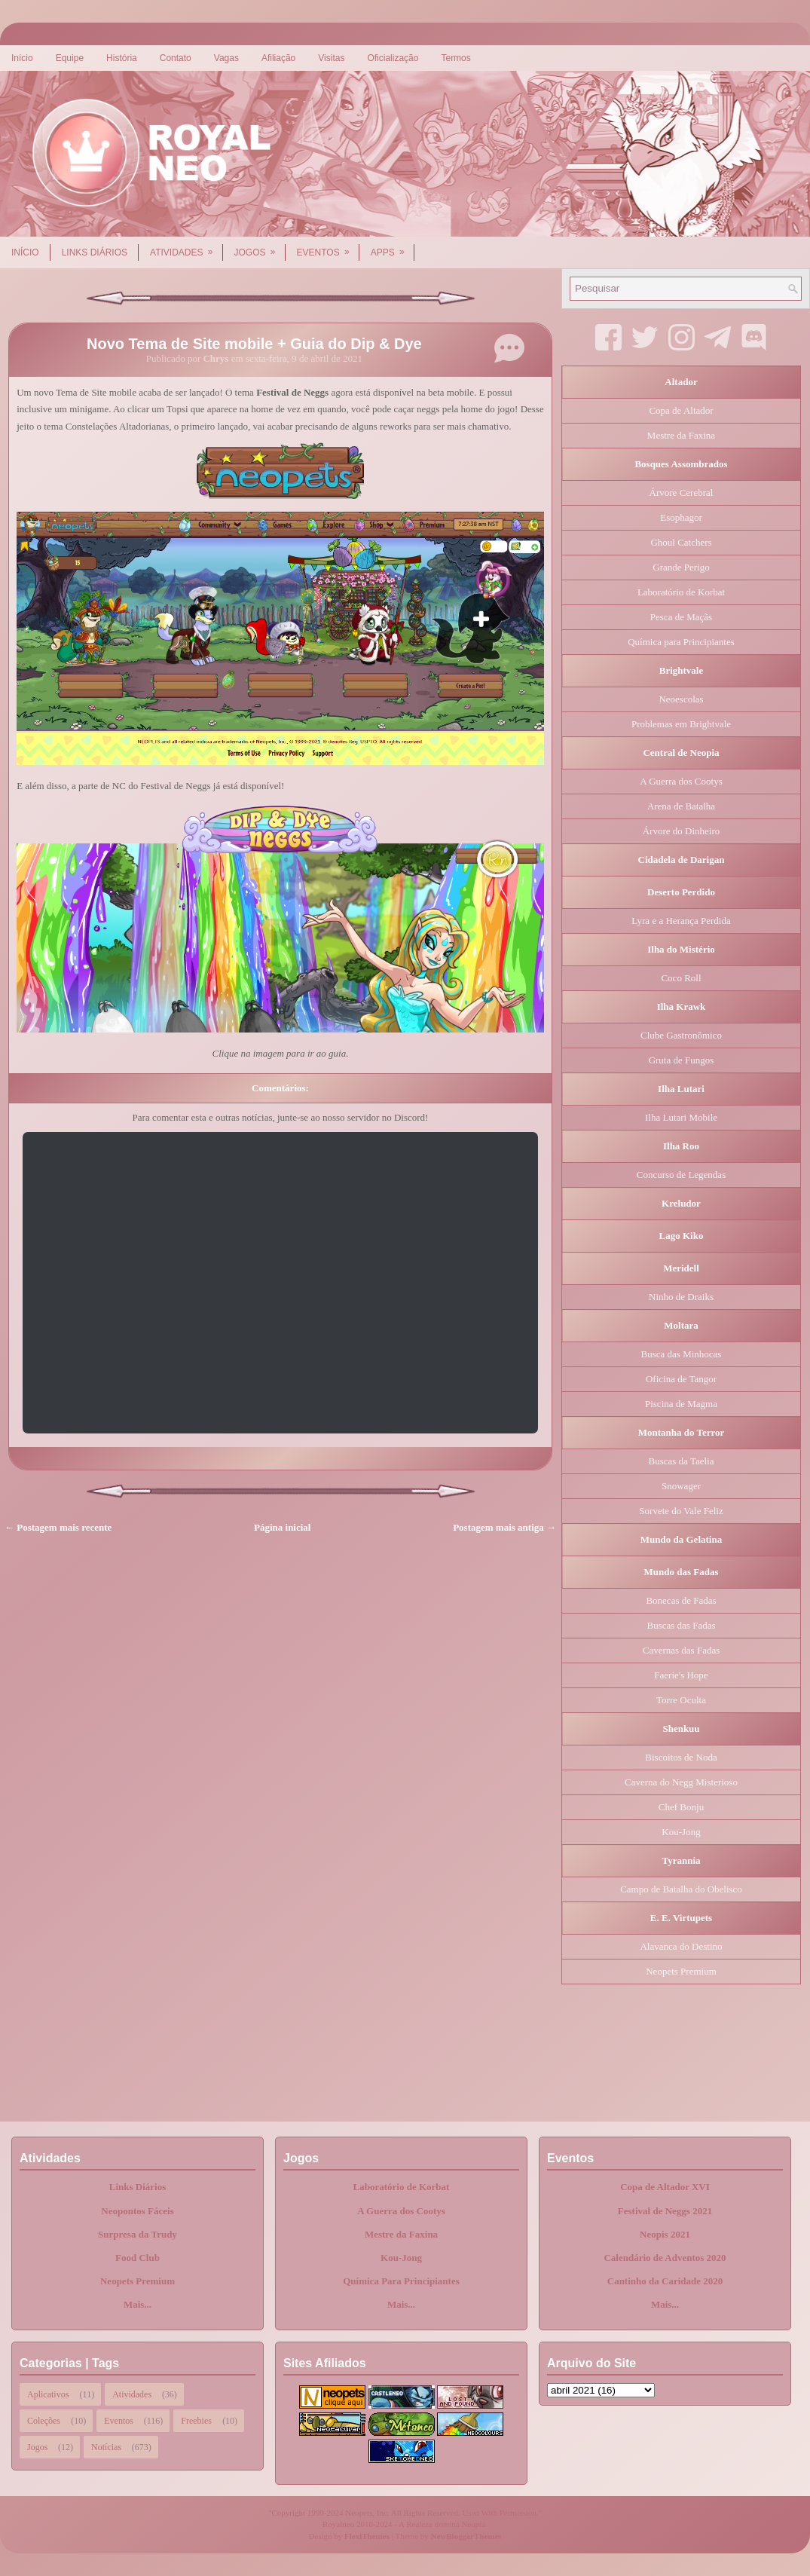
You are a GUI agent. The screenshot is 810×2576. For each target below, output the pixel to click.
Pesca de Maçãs (681, 617)
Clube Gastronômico (681, 1035)
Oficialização (392, 58)
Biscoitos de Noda (681, 1757)
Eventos (328, 247)
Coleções (43, 2420)
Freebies (196, 2420)
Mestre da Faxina (681, 435)
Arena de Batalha (681, 806)
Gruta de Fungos (681, 1060)
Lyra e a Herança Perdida (680, 920)
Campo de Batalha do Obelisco (681, 1889)
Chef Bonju (681, 1807)
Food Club (137, 2257)
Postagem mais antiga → (504, 1527)
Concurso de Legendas (681, 1174)
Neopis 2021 (665, 2234)
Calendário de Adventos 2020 (665, 2257)
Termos (455, 58)
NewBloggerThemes (466, 2536)
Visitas (331, 58)
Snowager (681, 1485)
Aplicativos (48, 2394)
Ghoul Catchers (680, 542)
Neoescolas (681, 699)
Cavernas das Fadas (681, 1650)
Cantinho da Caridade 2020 (665, 2281)
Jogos (260, 247)
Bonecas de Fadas (681, 1600)
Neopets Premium (681, 1971)
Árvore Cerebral (682, 492)
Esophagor (681, 517)
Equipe (70, 58)
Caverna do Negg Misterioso (681, 1782)
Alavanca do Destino (681, 1946)
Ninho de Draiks (681, 1296)
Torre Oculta (681, 1700)
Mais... (137, 2304)
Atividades (186, 247)
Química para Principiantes (681, 641)
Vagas (226, 58)
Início (22, 58)
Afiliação (278, 58)
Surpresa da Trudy (137, 2234)
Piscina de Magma (681, 1403)
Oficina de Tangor (681, 1378)
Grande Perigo (681, 567)
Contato (175, 58)
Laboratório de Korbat (681, 592)
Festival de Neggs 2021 (665, 2211)
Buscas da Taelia (681, 1461)
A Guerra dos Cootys (681, 781)
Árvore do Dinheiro (681, 831)
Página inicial (282, 1527)
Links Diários (94, 252)
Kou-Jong (681, 1831)
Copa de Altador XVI (665, 2186)
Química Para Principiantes (401, 2281)
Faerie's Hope (681, 1675)
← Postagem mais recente (58, 1527)
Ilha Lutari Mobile (681, 1117)
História (121, 58)
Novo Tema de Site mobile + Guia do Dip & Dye (254, 343)
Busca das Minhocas (681, 1354)
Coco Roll (681, 978)
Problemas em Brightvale (681, 724)
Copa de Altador (681, 410)
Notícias (106, 2447)
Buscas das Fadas (681, 1625)
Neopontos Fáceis (137, 2211)
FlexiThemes (367, 2536)
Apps (392, 247)
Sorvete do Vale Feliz (681, 1510)
